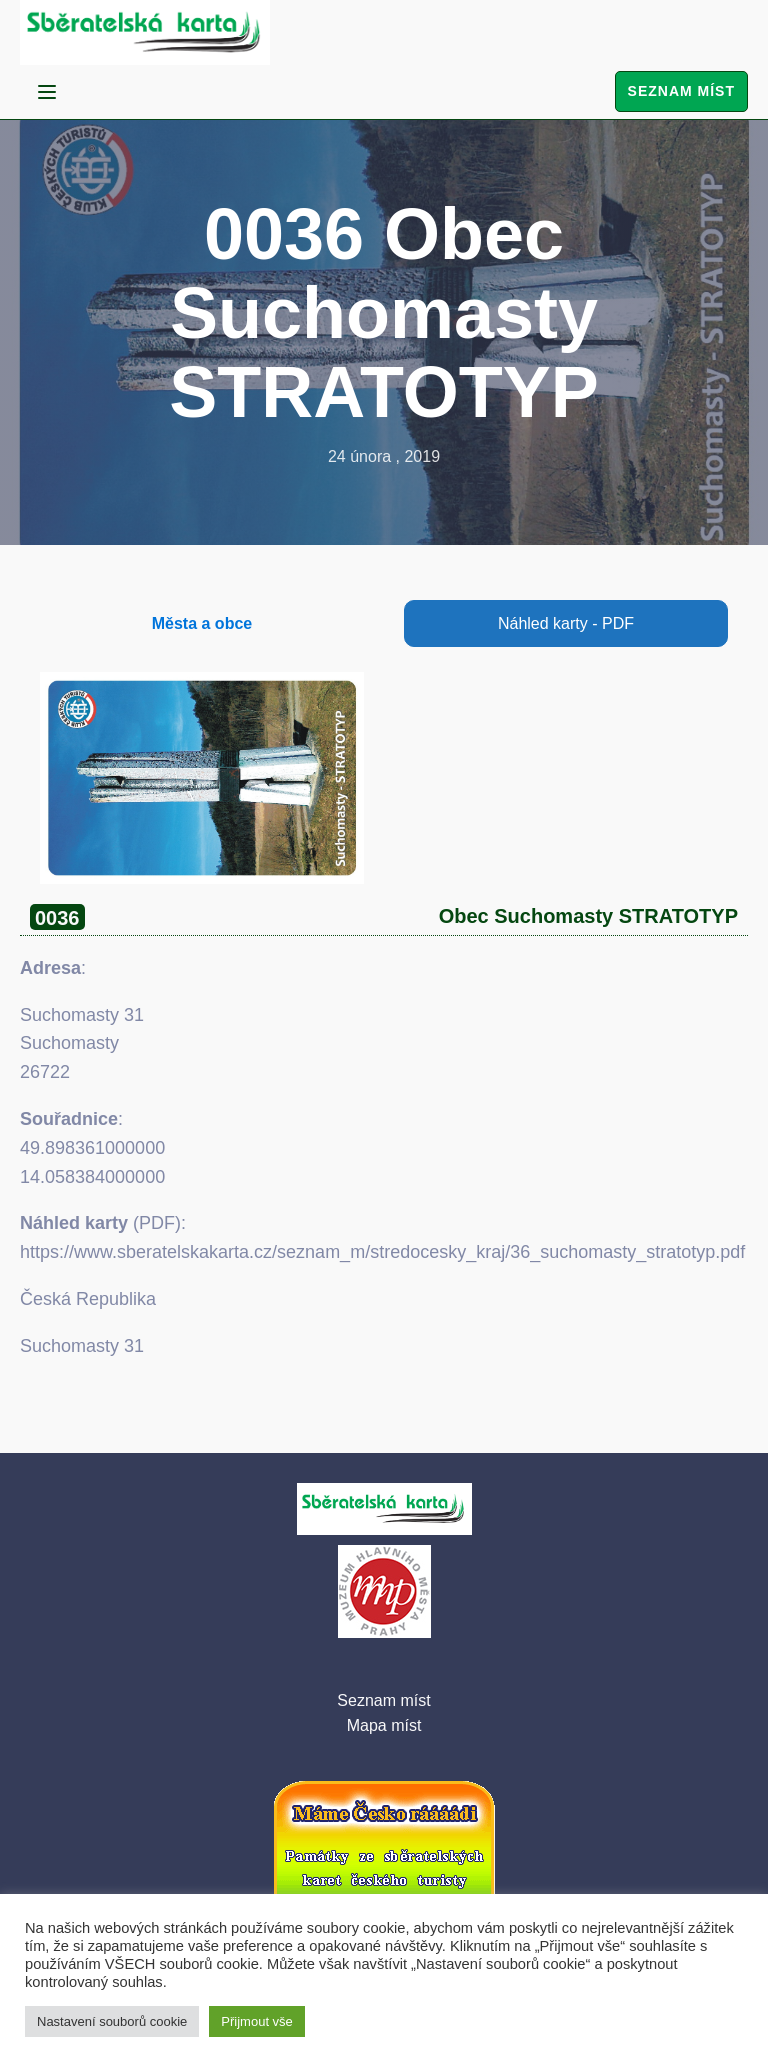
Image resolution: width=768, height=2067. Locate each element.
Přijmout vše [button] (257, 2021)
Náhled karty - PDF (566, 623)
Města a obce (202, 623)
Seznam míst (681, 91)
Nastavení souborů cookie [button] (112, 2021)
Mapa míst (384, 1725)
